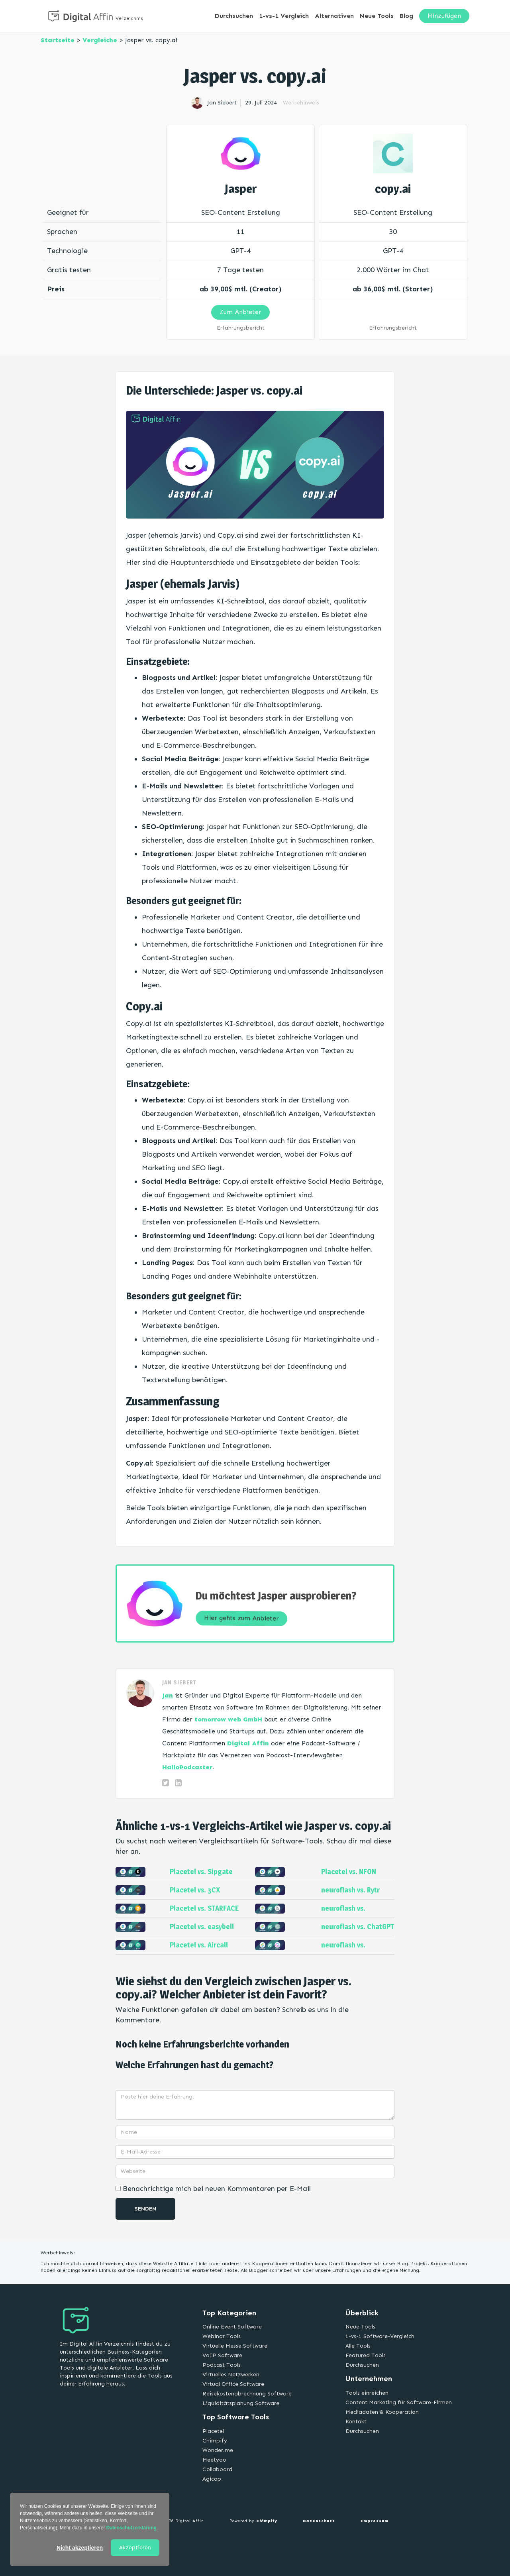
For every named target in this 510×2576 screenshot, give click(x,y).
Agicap (211, 2479)
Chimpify (214, 2440)
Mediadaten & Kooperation (382, 2412)
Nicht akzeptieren (80, 2548)
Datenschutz (319, 2521)
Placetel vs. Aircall (199, 1945)
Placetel (213, 2431)
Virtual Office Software (233, 2384)
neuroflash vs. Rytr (350, 1890)
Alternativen (334, 16)
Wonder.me (217, 2450)
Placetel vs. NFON (348, 1871)
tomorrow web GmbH (228, 1719)
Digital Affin (248, 1743)
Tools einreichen (366, 2392)
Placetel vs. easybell (202, 1926)
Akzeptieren (135, 2547)
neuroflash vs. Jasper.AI (343, 1949)
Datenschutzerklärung (131, 2528)
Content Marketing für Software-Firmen (398, 2402)
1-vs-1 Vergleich (284, 16)
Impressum (374, 2521)
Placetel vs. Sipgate (201, 1871)
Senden (145, 2208)
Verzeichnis (129, 18)
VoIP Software (222, 2355)
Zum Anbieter (240, 312)
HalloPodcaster (187, 1767)
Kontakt (356, 2421)
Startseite (58, 40)
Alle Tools (358, 2345)
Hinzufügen (444, 16)
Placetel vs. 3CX (195, 1890)
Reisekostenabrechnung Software (247, 2393)
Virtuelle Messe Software (234, 2345)
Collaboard (217, 2469)
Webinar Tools (221, 2336)
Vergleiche (99, 40)
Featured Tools (365, 2355)
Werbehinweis (301, 102)
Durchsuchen (234, 16)
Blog (406, 16)
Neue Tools (377, 16)
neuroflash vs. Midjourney (343, 1912)
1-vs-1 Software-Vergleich (379, 2336)
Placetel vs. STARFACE (204, 1908)
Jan (167, 1695)
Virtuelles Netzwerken (230, 2374)
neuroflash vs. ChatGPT (357, 1926)
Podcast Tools (221, 2365)
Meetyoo (214, 2459)
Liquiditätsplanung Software (240, 2403)
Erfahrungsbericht (241, 327)
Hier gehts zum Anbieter (241, 1618)
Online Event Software (232, 2326)
